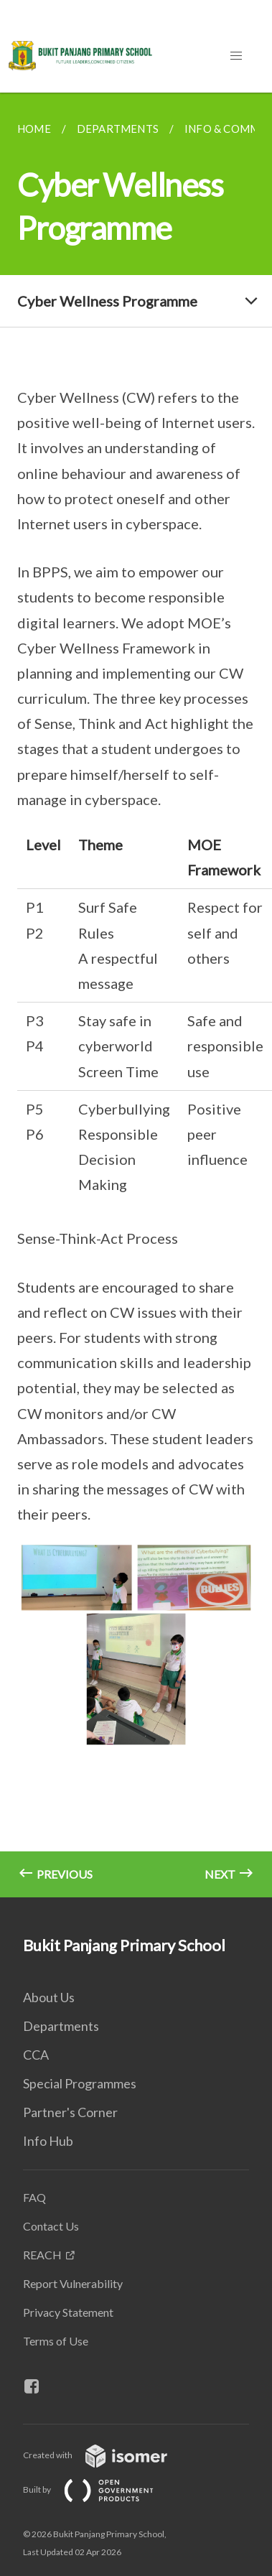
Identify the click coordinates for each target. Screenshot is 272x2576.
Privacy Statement (68, 2312)
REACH (42, 2254)
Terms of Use (55, 2341)
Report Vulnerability (73, 2283)
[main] (136, 995)
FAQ (34, 2197)
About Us (49, 1997)
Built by (100, 2489)
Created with (106, 2455)
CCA (36, 2055)
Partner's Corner (70, 2112)
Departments (61, 2026)
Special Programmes (79, 2083)
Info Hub (48, 2141)
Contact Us (51, 2226)
